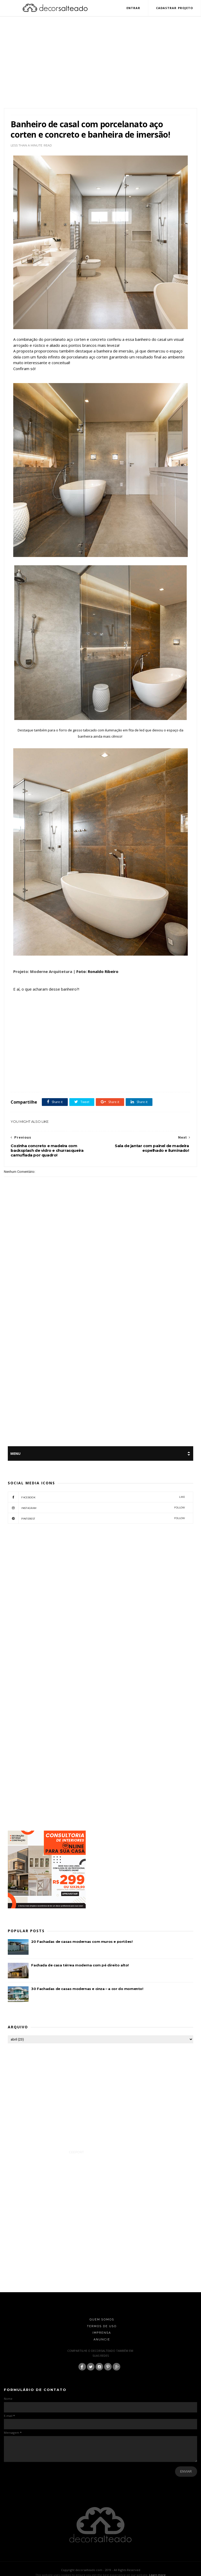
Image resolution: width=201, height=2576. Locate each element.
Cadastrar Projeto (174, 8)
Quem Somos (101, 2320)
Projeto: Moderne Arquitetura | (44, 972)
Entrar (133, 8)
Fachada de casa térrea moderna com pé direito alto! (80, 1966)
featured (112, 1081)
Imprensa (101, 2333)
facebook (96, 1497)
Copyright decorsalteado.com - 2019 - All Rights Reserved (100, 2570)
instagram (96, 1508)
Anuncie (101, 2339)
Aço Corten (30, 1081)
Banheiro (81, 1081)
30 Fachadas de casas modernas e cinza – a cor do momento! (87, 1989)
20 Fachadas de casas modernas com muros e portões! (81, 1942)
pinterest (96, 1518)
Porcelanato (129, 1081)
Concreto (96, 1081)
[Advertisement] (100, 68)
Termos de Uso (102, 2326)
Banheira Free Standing (56, 1081)
